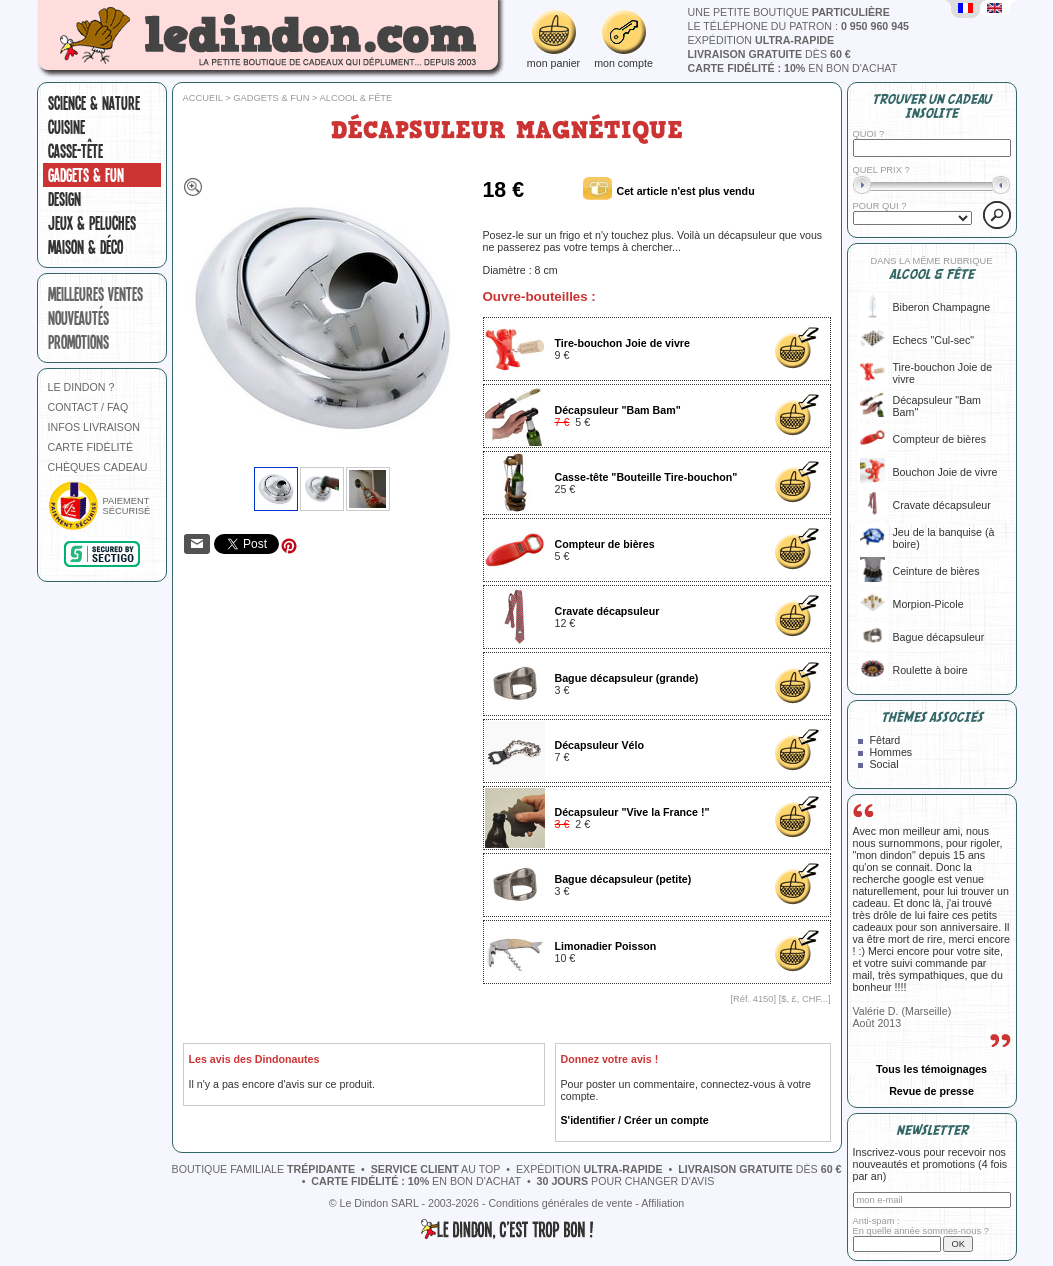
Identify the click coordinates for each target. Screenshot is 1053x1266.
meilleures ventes (95, 294)
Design (64, 199)
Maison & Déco (85, 247)
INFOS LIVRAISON (94, 427)
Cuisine (66, 127)
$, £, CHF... (804, 999)
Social (884, 764)
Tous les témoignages (931, 1069)
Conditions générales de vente (560, 1203)
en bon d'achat (793, 68)
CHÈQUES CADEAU (98, 467)
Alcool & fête (356, 98)
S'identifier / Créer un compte (635, 1120)
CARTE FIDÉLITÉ (91, 447)
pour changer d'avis (626, 1181)
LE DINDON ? (81, 387)
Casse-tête (75, 151)
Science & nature (94, 103)
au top (436, 1169)
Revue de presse (931, 1091)
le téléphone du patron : (799, 26)
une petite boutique (789, 12)
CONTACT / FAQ (88, 407)
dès (769, 54)
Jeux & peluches (92, 223)
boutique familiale (264, 1169)
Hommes (891, 752)
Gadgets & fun (86, 175)
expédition (761, 40)
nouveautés (78, 318)
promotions (78, 342)
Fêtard (885, 740)
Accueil (203, 98)
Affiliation (662, 1203)
